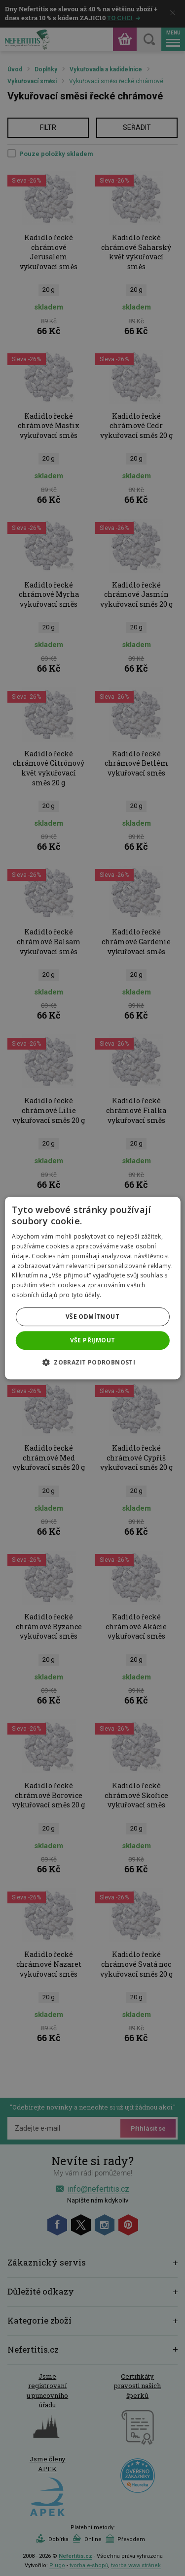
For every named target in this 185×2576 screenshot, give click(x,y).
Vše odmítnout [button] (92, 1316)
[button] (92, 1362)
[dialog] (92, 1288)
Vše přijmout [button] (92, 1340)
